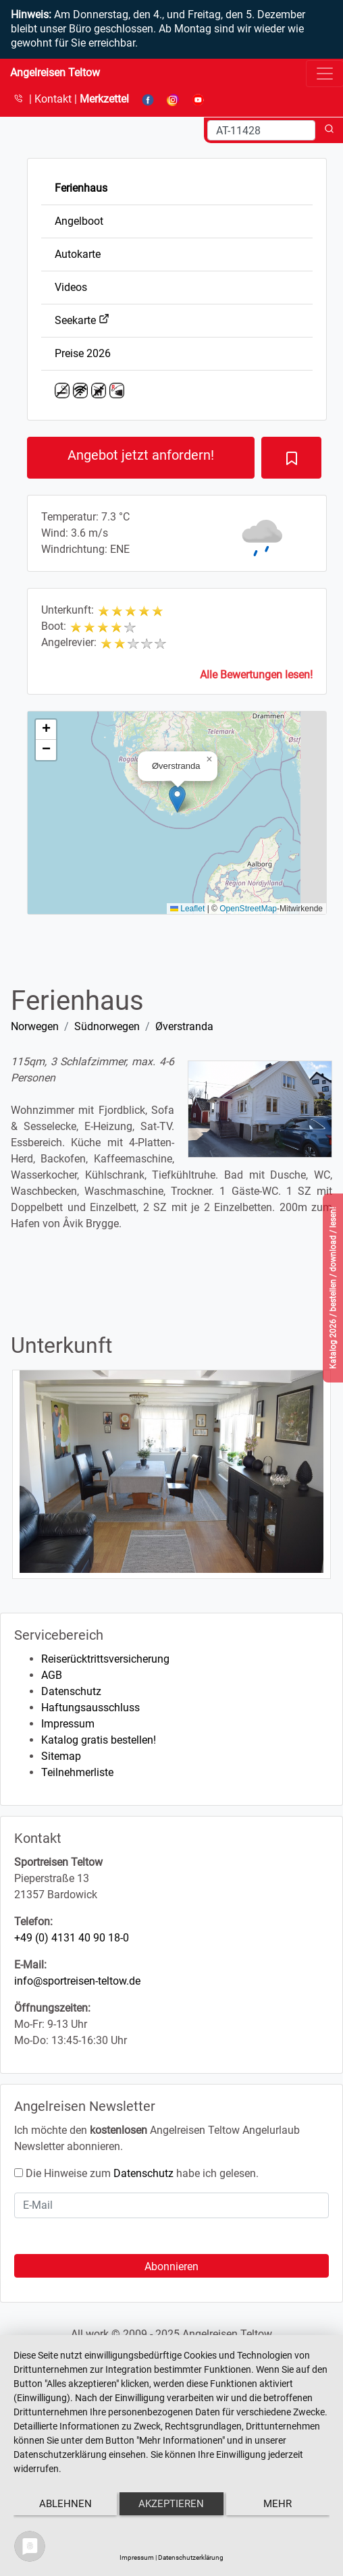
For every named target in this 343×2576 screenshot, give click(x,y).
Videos (71, 287)
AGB (51, 1675)
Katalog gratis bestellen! (98, 1740)
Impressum (68, 1723)
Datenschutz (71, 1691)
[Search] (261, 130)
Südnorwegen (107, 1026)
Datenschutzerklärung (190, 2557)
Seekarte (82, 320)
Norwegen (35, 1026)
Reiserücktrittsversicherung (105, 1659)
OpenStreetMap (248, 908)
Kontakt (54, 98)
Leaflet (187, 908)
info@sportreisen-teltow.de (77, 1981)
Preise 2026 (83, 353)
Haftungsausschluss (90, 1707)
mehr (277, 2504)
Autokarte (78, 254)
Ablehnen (65, 2504)
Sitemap (61, 1756)
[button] (177, 799)
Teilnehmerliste (77, 1772)
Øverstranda (184, 1026)
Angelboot (79, 221)
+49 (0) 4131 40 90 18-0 (71, 1937)
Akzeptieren (171, 2504)
